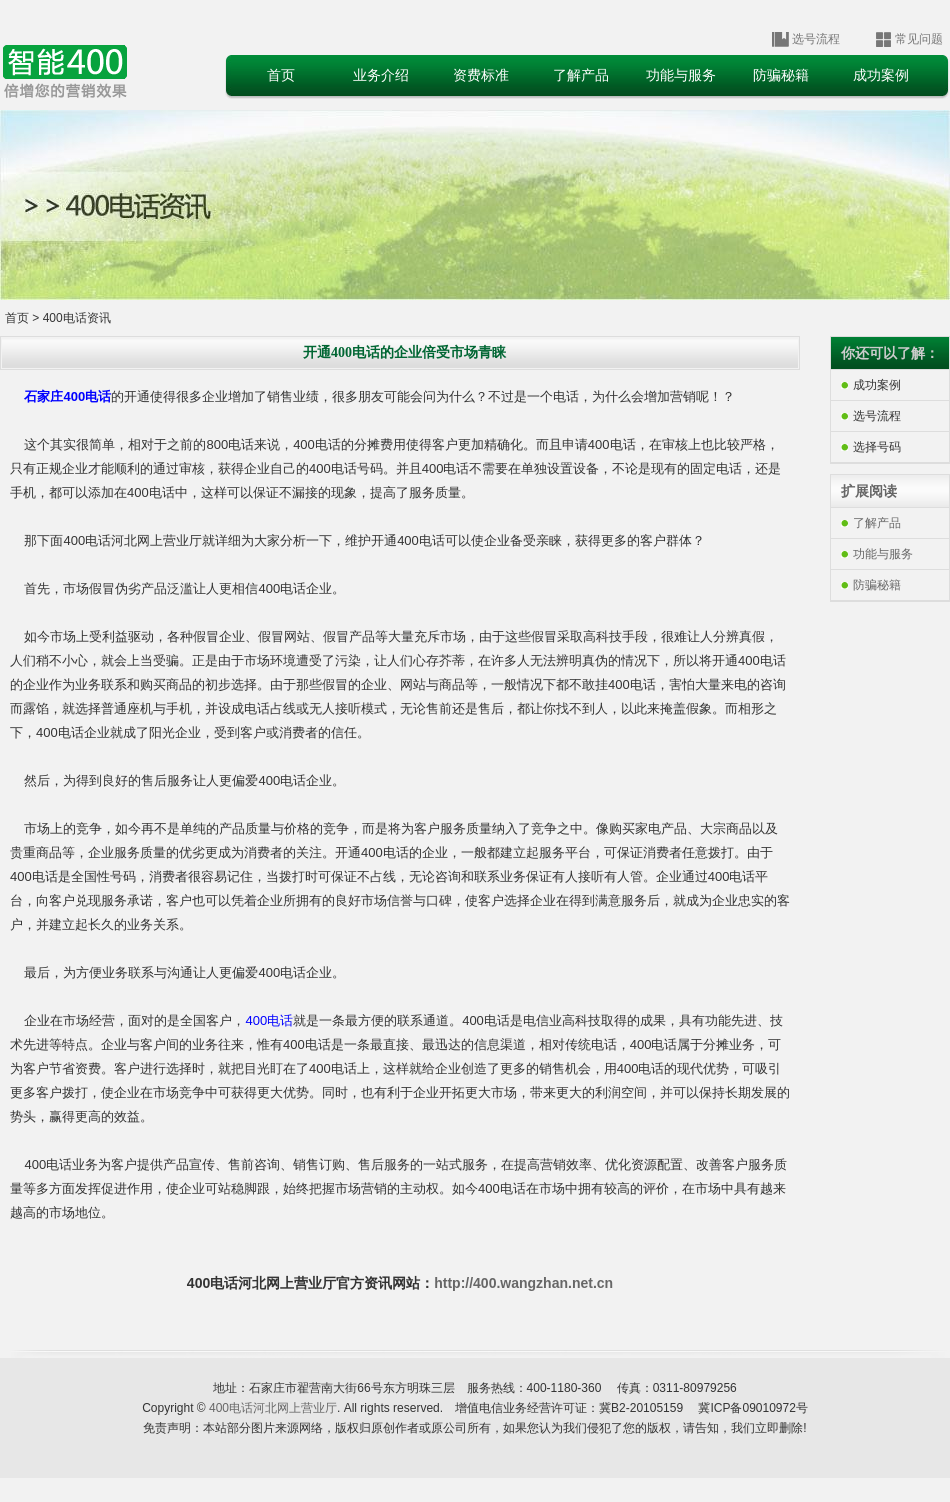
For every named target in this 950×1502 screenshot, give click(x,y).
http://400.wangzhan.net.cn (523, 1283)
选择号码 (877, 447)
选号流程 (816, 39)
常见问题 (919, 39)
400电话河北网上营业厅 (273, 1408)
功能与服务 (883, 554)
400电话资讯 (74, 318)
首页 (17, 318)
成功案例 (877, 385)
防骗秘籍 (877, 585)
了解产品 (877, 523)
